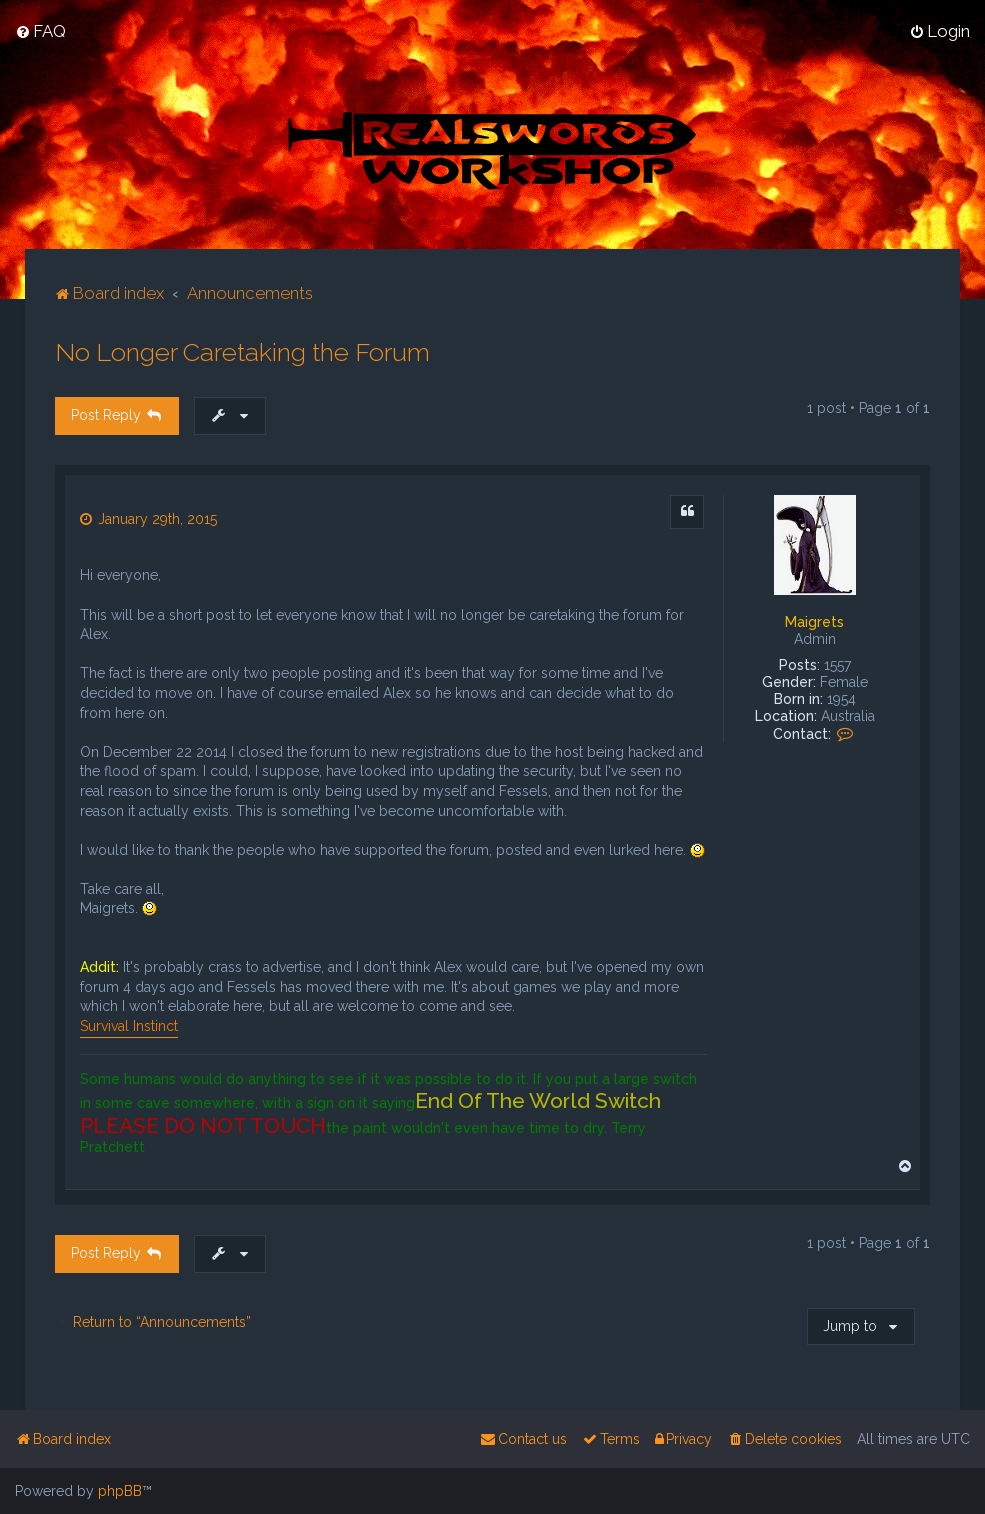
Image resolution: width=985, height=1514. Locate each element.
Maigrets (814, 621)
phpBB (120, 1491)
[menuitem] (40, 31)
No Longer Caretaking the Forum (242, 351)
